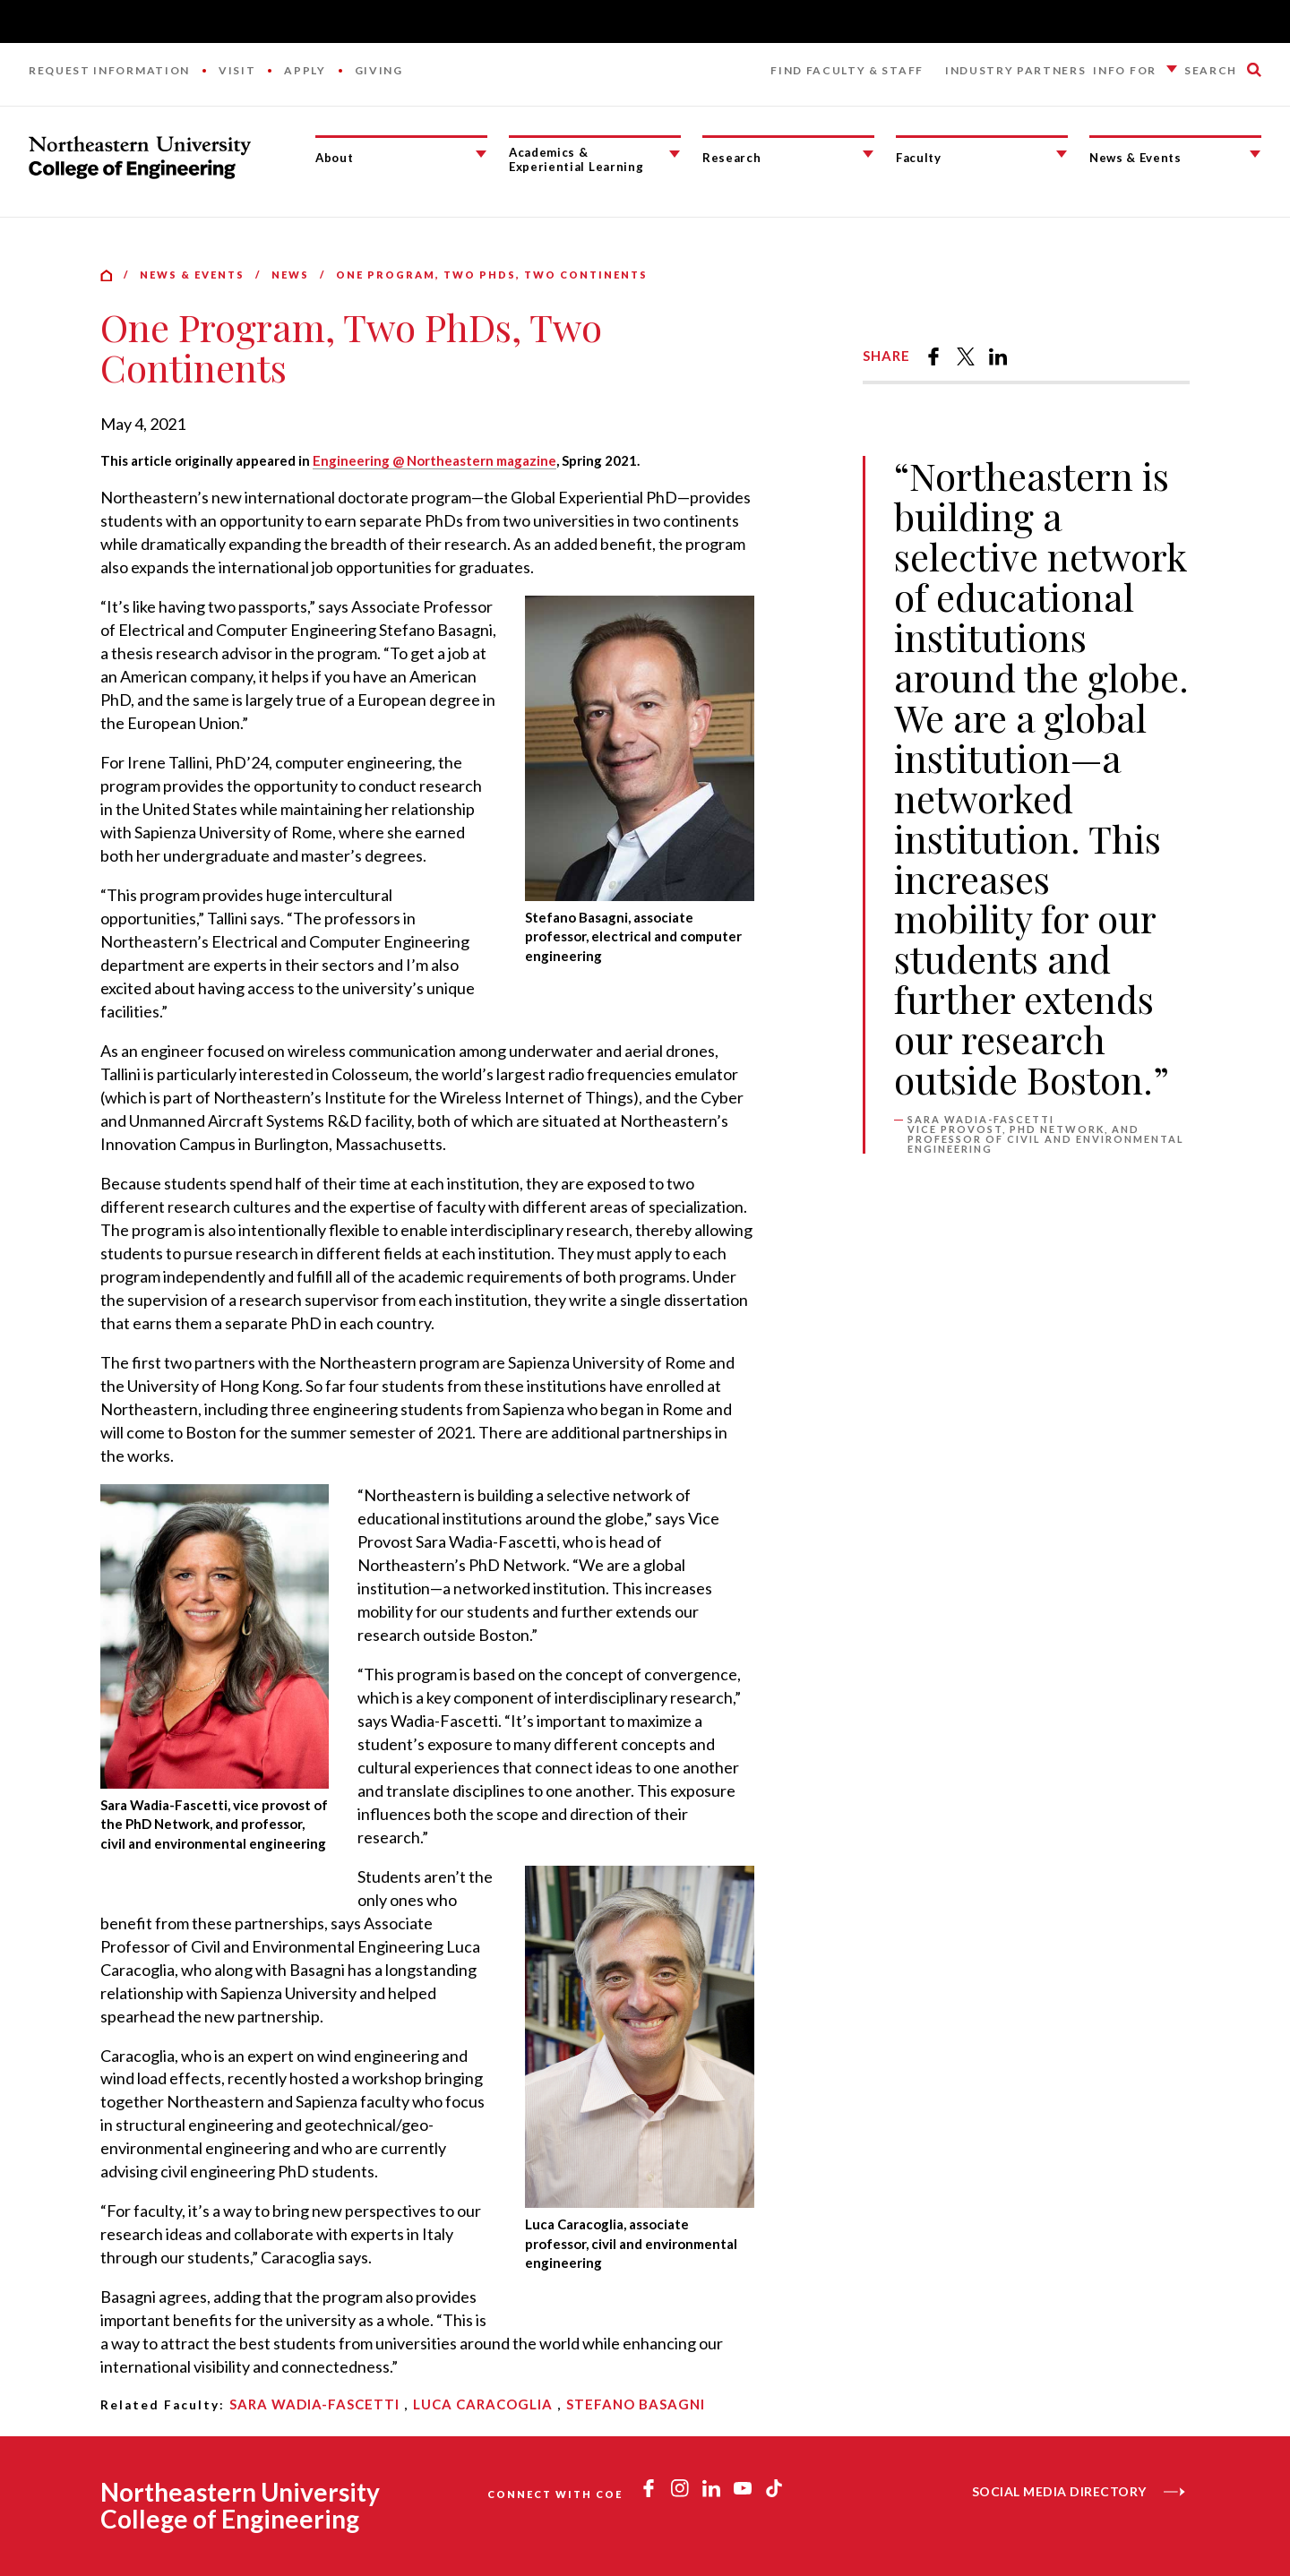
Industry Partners (1016, 70)
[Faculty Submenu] (1061, 154)
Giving (379, 70)
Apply (304, 70)
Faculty (919, 157)
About (334, 157)
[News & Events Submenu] (1255, 154)
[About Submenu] (481, 154)
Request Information (109, 70)
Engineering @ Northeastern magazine (434, 460)
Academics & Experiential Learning (576, 160)
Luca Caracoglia (483, 2404)
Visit (237, 70)
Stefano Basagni (635, 2404)
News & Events (1135, 157)
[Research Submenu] (868, 154)
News (290, 274)
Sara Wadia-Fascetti (314, 2404)
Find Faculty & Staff (847, 70)
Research (731, 157)
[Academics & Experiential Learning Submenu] (674, 154)
